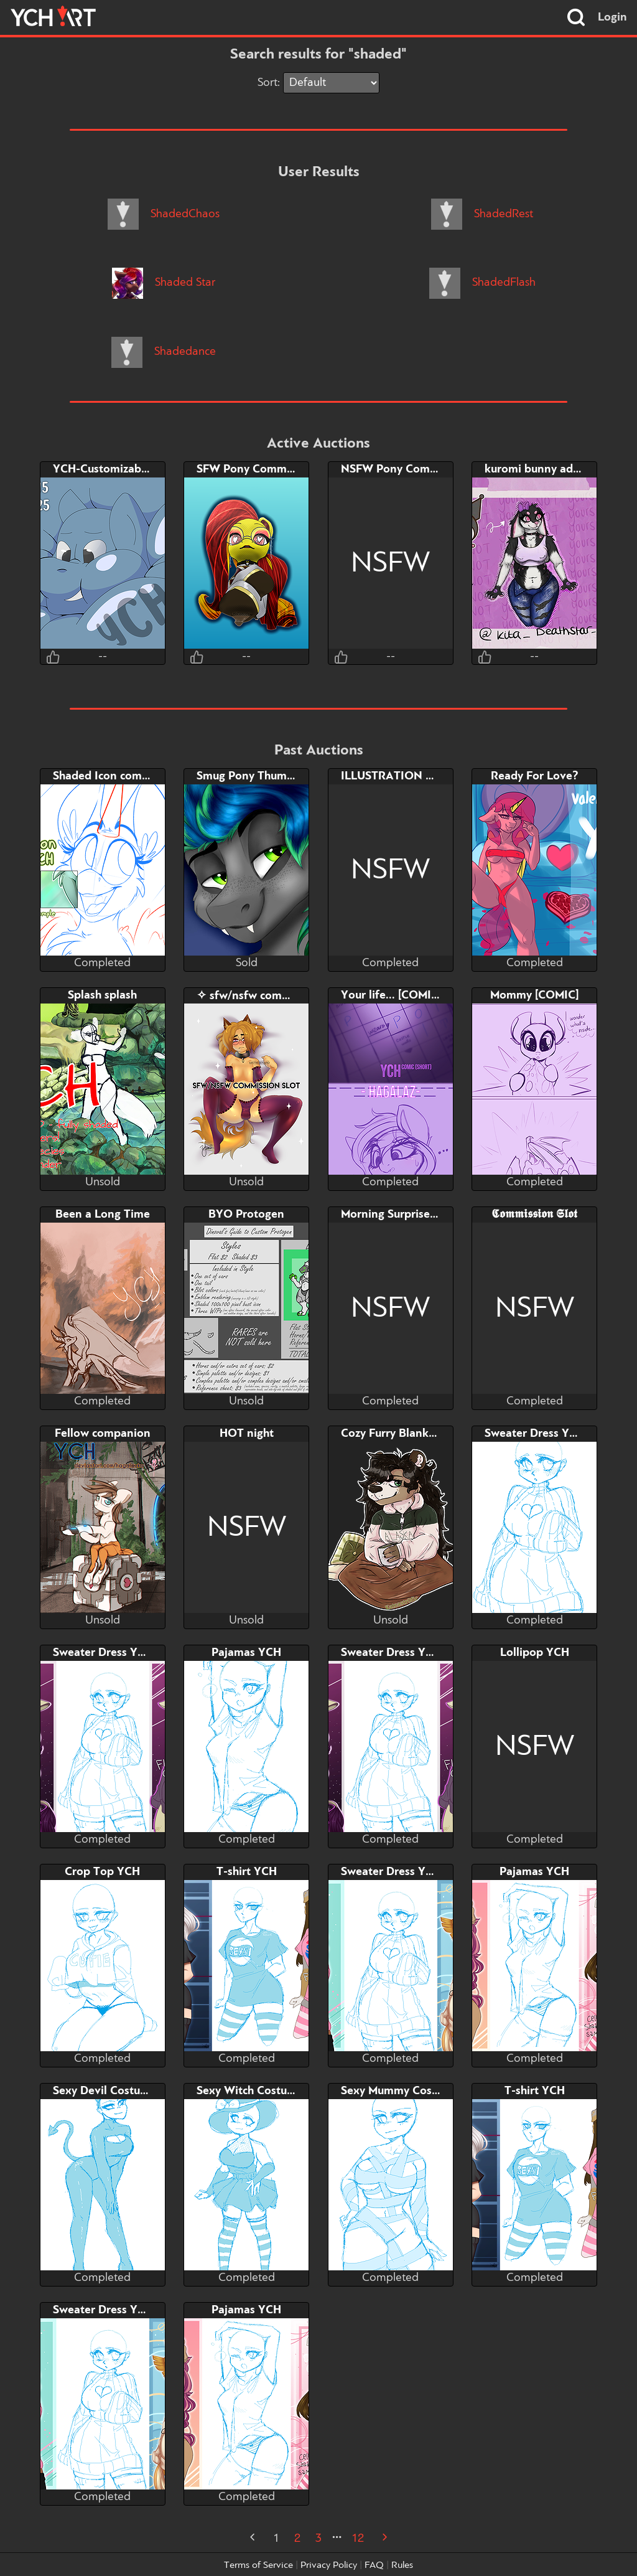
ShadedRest (482, 214)
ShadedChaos (164, 214)
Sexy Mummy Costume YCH (413, 2091)
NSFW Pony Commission (405, 469)
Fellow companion (103, 1433)
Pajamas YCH (246, 1653)
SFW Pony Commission (257, 469)
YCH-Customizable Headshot (128, 469)
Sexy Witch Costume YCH (263, 2091)
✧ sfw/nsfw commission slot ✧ (277, 996)
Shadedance (163, 352)
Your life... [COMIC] (391, 995)
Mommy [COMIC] (534, 995)
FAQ (374, 2565)
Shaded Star (163, 282)
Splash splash (102, 995)
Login (612, 17)
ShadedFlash (482, 282)
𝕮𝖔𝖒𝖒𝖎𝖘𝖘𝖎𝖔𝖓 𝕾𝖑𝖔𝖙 (534, 1214)
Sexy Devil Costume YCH (117, 2091)
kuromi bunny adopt (538, 469)
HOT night (247, 1433)
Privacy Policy (328, 2565)
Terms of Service (258, 2565)
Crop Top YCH (102, 1872)
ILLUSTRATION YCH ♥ (399, 776)
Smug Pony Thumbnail (255, 776)
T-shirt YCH (246, 1872)
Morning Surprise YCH (398, 1214)
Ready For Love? (535, 776)
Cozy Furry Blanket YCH (403, 1433)
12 (357, 2538)
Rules (402, 2565)
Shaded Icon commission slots (131, 776)
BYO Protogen (246, 1214)
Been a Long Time (102, 1214)
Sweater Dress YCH (535, 1433)
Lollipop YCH (534, 1653)
